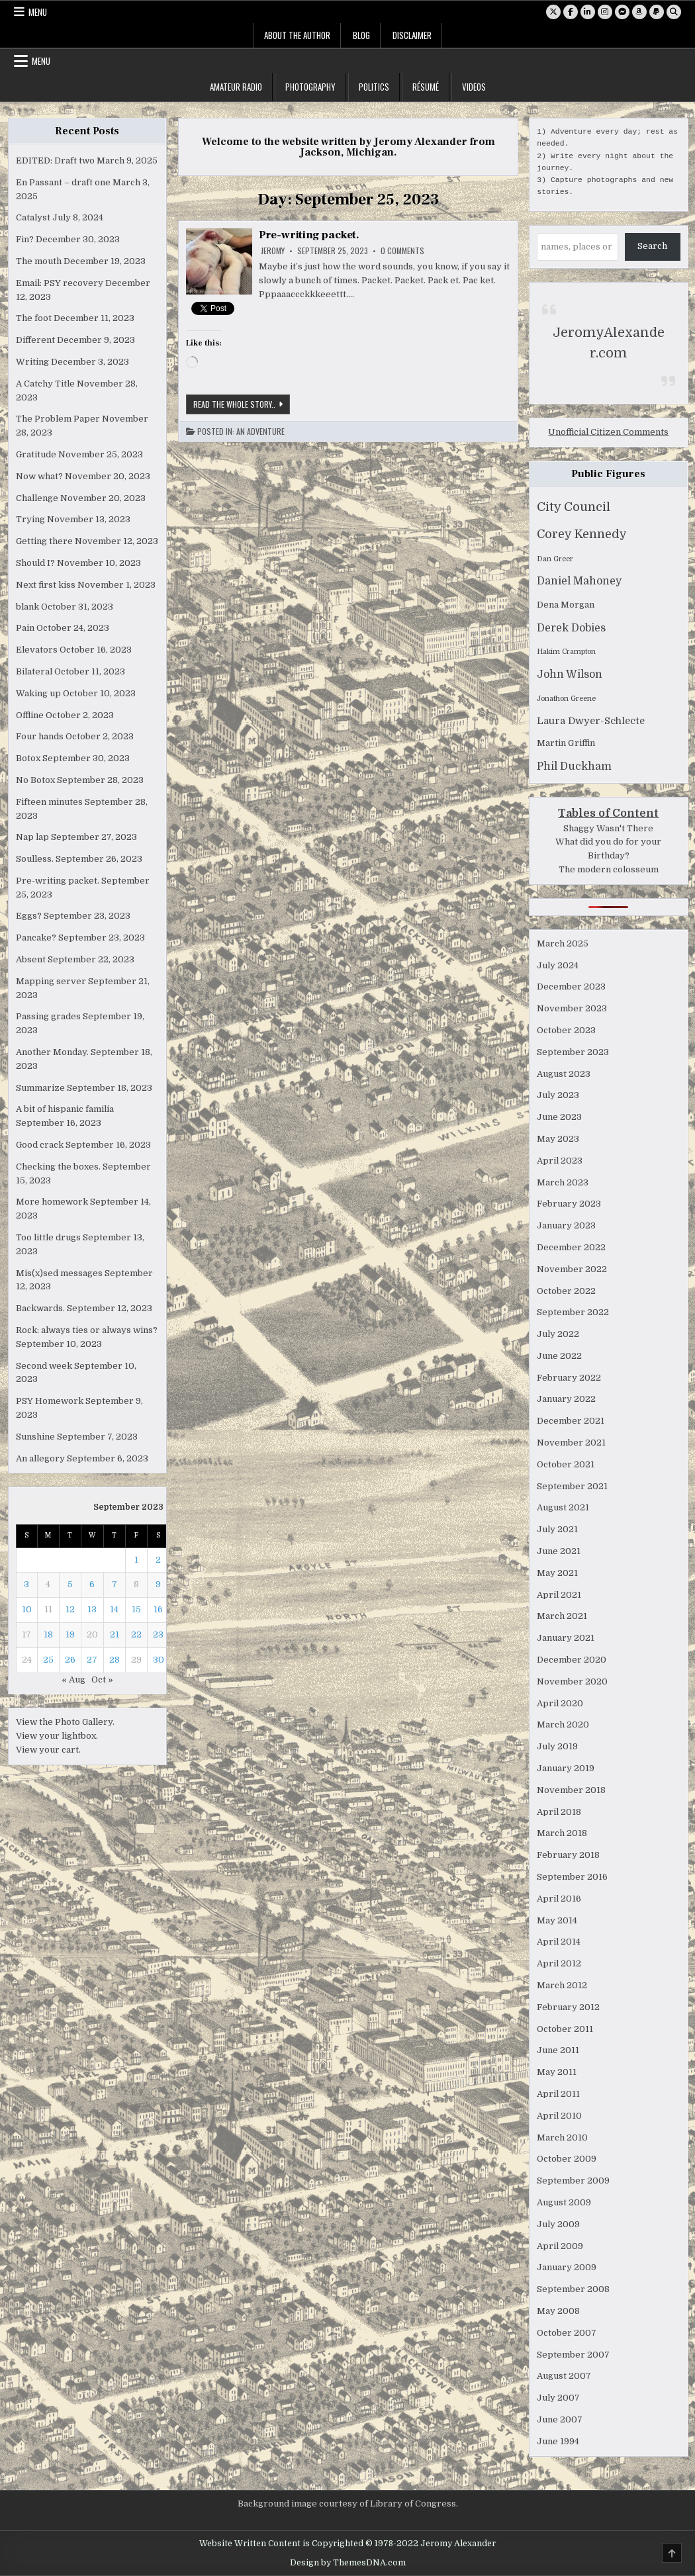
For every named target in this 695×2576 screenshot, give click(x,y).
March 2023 (562, 1182)
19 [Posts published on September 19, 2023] (70, 1634)
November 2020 (572, 1681)
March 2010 (562, 2137)
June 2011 (558, 2050)
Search (652, 246)
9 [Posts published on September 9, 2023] (158, 1584)
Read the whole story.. (241, 406)
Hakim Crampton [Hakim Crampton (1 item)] (566, 651)
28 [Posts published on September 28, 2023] (114, 1660)
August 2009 (564, 2202)
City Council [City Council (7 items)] (573, 507)
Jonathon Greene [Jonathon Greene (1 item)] (566, 698)
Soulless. (35, 859)
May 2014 (557, 1920)
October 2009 (566, 2159)
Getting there (44, 541)
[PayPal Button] (656, 12)
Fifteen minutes (49, 802)
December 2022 (571, 1247)
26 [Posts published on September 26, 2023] (70, 1660)
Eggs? (29, 916)
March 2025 (562, 943)
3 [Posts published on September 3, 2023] (26, 1584)
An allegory (40, 1458)
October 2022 (566, 1291)
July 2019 (557, 1746)
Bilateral (34, 671)
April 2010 (559, 2116)
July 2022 (558, 1334)
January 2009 (566, 2267)
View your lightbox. (57, 1736)
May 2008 (558, 2311)
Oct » (102, 1679)
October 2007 (566, 2333)
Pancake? (36, 938)
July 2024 (558, 965)
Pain (25, 628)
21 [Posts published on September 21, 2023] (114, 1634)
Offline (30, 715)
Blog (361, 35)
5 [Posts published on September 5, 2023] (70, 1584)
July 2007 (558, 2398)
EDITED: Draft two (55, 160)
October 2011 (565, 2029)
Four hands (40, 736)
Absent (31, 959)
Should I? (35, 563)
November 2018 (571, 1790)
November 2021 (571, 1443)
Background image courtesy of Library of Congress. (348, 2503)
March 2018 (562, 1833)
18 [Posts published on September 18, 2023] (48, 1634)
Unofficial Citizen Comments (608, 432)
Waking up (38, 693)
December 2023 (571, 986)
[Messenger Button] (622, 12)
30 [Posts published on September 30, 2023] (158, 1660)
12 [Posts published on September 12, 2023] (70, 1609)
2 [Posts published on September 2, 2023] (158, 1560)
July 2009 (558, 2224)
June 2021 (558, 1551)
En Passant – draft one (63, 182)
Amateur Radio (236, 86)
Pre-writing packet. (309, 235)
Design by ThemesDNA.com (348, 2562)
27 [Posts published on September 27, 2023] (92, 1660)
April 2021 (559, 1595)
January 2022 (566, 1399)
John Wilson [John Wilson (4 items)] (569, 674)
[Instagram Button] (605, 12)
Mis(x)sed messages (59, 1273)
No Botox (35, 780)
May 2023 (558, 1139)
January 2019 (565, 1768)
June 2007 (559, 2419)
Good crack (40, 1145)
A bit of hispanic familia (65, 1109)
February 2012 (568, 2007)
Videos (474, 86)
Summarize (40, 1088)
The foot (34, 318)
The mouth (39, 261)
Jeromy (273, 251)
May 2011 (557, 2072)
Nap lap (32, 837)
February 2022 (569, 1378)
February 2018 (568, 1855)
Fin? (25, 239)
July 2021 (557, 1529)
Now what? (39, 476)
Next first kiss (45, 585)
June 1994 (558, 2441)
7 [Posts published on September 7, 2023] (114, 1584)
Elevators (37, 650)
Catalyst (33, 217)
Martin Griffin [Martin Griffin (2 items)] (566, 743)
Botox (28, 758)
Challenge (37, 498)
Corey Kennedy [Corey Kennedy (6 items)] (582, 534)
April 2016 (559, 1899)
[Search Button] (674, 12)
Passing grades (48, 1016)
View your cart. (48, 1750)
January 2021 (565, 1638)
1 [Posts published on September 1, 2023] (136, 1560)
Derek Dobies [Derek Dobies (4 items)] (571, 628)
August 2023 (563, 1074)
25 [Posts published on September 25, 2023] (48, 1660)
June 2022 (559, 1356)
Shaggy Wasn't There (608, 828)
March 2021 (562, 1616)
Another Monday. (52, 1052)
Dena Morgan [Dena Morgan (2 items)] (565, 605)
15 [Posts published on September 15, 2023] (136, 1609)
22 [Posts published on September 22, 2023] (136, 1634)
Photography (310, 86)
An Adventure (260, 432)
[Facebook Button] (570, 12)
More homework (52, 1202)
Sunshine (35, 1437)
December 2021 (570, 1421)
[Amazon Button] (639, 12)
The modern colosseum (609, 869)
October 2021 (565, 1464)
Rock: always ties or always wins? (87, 1330)
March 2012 (562, 1985)
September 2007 (573, 2355)
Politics (374, 86)
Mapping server (51, 981)
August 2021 (563, 1507)
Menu (37, 12)
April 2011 (558, 2094)
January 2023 (566, 1225)
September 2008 (573, 2289)
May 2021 (557, 1573)
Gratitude (36, 454)
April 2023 (559, 1161)
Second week (44, 1366)
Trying (30, 519)
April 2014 (558, 1942)
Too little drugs (48, 1237)
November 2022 (572, 1269)
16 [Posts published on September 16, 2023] (158, 1609)
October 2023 (566, 1030)
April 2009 (560, 2246)
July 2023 (558, 1095)
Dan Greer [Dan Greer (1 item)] (555, 559)
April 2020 (560, 1703)
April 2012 (559, 1963)
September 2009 (573, 2180)
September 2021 (572, 1486)
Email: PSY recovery (59, 283)
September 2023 (573, 1052)
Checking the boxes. (58, 1167)
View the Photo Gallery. (65, 1722)
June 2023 (559, 1117)
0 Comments (402, 251)
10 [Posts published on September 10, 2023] (27, 1609)
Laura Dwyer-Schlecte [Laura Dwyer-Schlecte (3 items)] (591, 721)
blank (27, 607)
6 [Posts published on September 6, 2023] (92, 1584)
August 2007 (564, 2376)
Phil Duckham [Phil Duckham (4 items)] (574, 766)
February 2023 (569, 1204)
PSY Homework (49, 1401)
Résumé (425, 86)
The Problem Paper (58, 419)
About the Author (297, 35)
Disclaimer (412, 35)
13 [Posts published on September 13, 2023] (92, 1609)
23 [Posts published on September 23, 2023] (158, 1634)
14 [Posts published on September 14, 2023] (114, 1609)
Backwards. (40, 1308)
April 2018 (559, 1812)
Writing (32, 362)
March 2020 (563, 1724)
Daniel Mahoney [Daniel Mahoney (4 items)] (579, 581)
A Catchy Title (45, 384)
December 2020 (571, 1660)
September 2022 (573, 1312)
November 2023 (572, 1008)
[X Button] (553, 12)
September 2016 (572, 1877)
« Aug (73, 1679)
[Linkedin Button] (587, 12)
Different (35, 340)
